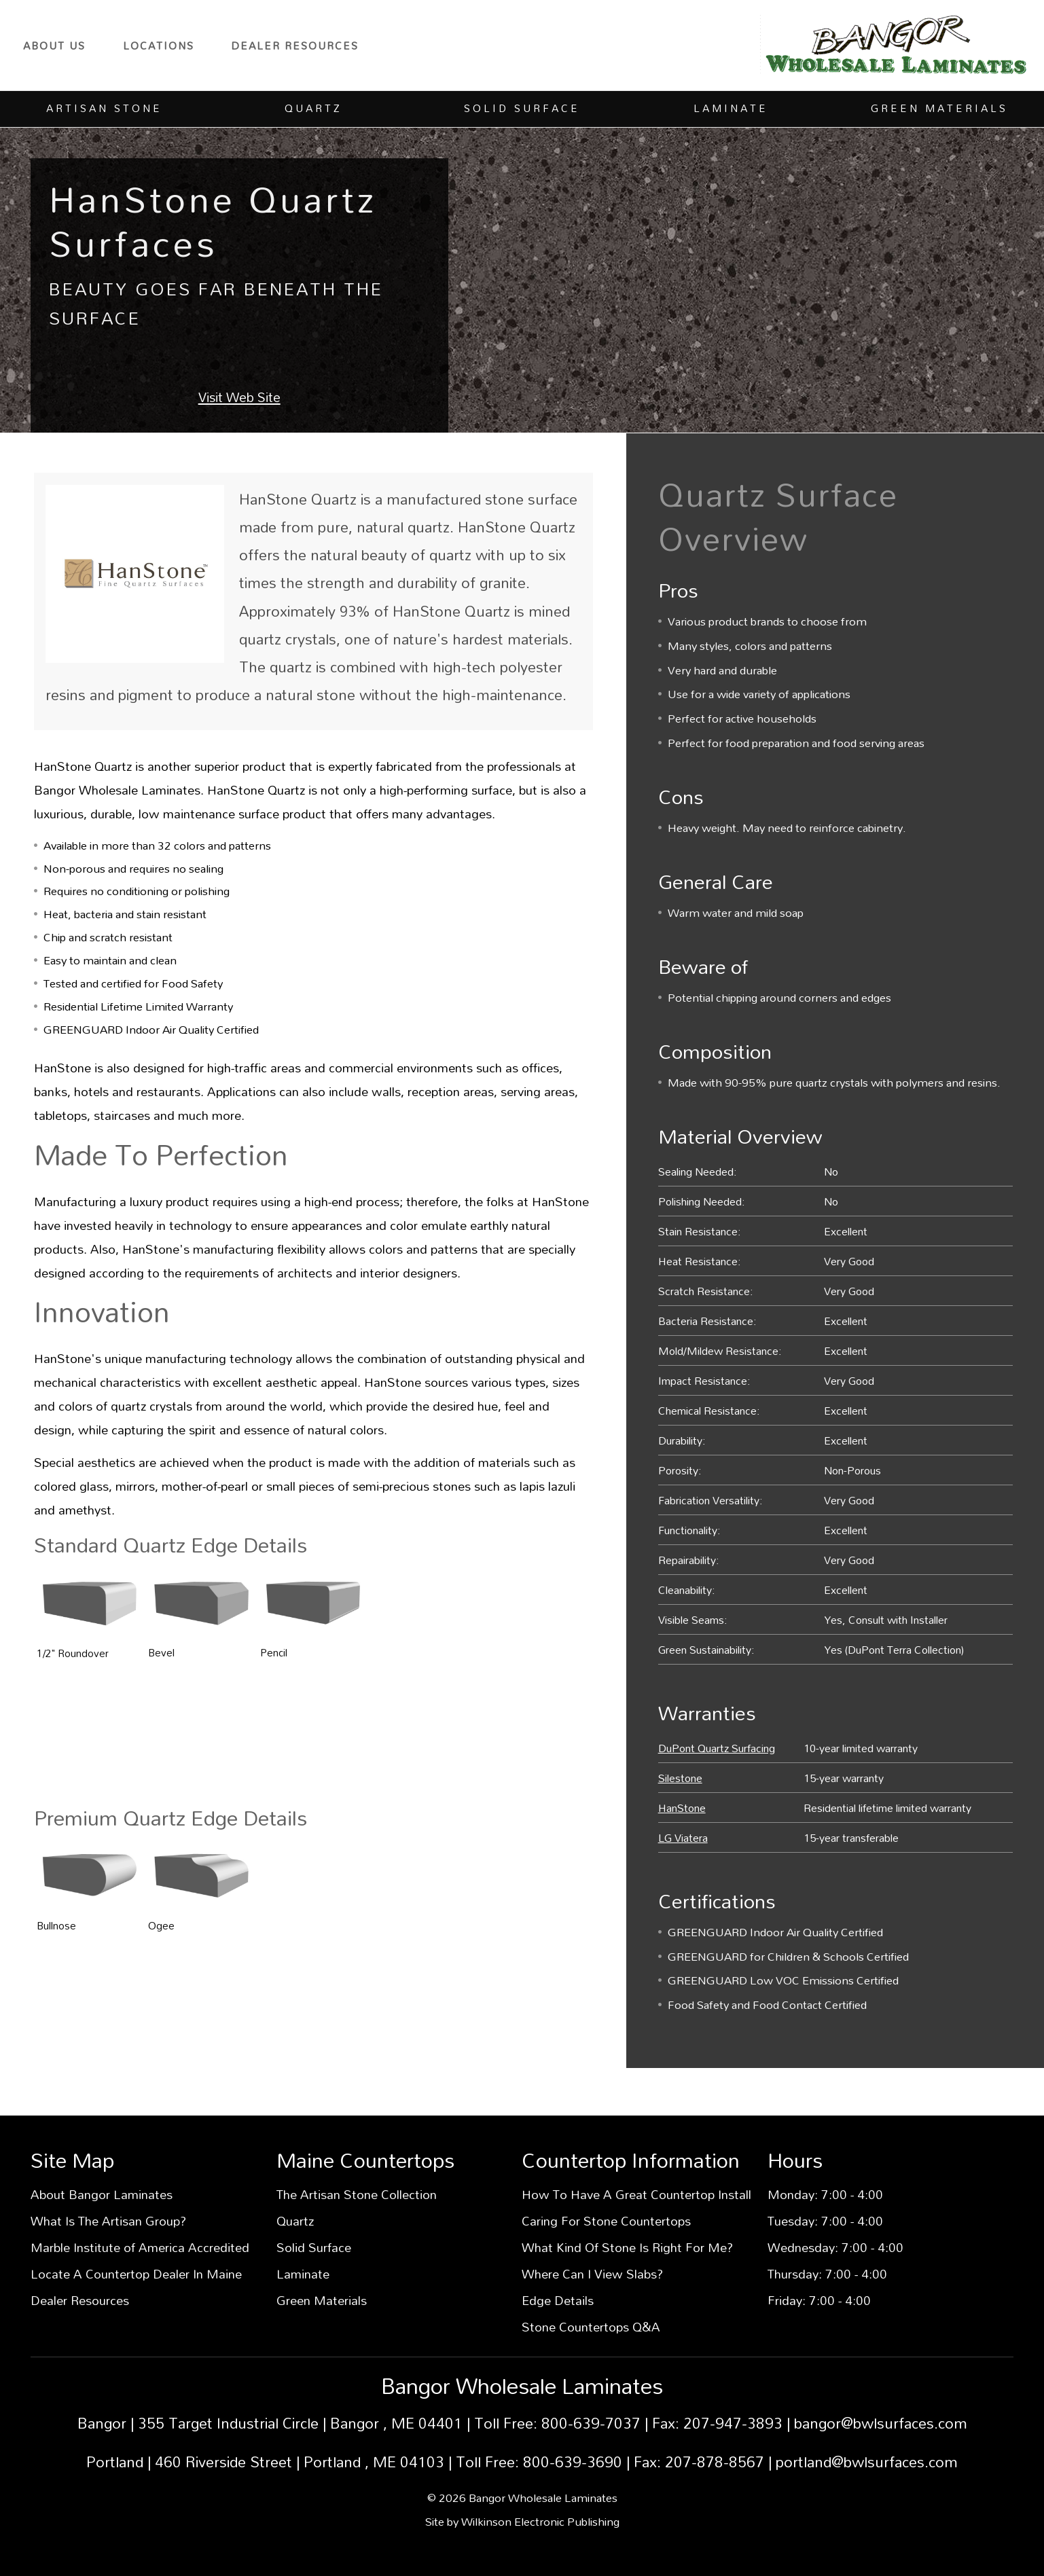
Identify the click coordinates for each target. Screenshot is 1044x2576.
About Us (54, 45)
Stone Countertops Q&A (591, 2327)
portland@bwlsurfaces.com (867, 2461)
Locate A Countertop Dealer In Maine (136, 2274)
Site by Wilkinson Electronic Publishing (522, 2521)
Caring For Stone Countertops (606, 2221)
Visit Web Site (239, 397)
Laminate (302, 2274)
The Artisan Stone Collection (356, 2194)
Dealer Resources (295, 45)
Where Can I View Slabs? (592, 2274)
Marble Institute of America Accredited (140, 2247)
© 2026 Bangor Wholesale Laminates (522, 2497)
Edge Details (558, 2300)
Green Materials (321, 2300)
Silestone (680, 1777)
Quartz (295, 2221)
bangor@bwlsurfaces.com (880, 2423)
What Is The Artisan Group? (108, 2221)
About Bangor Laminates (102, 2194)
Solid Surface (313, 2247)
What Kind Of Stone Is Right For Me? (627, 2247)
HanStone (682, 1807)
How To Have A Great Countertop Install (636, 2194)
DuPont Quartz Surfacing (716, 1748)
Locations (158, 45)
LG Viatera (683, 1837)
